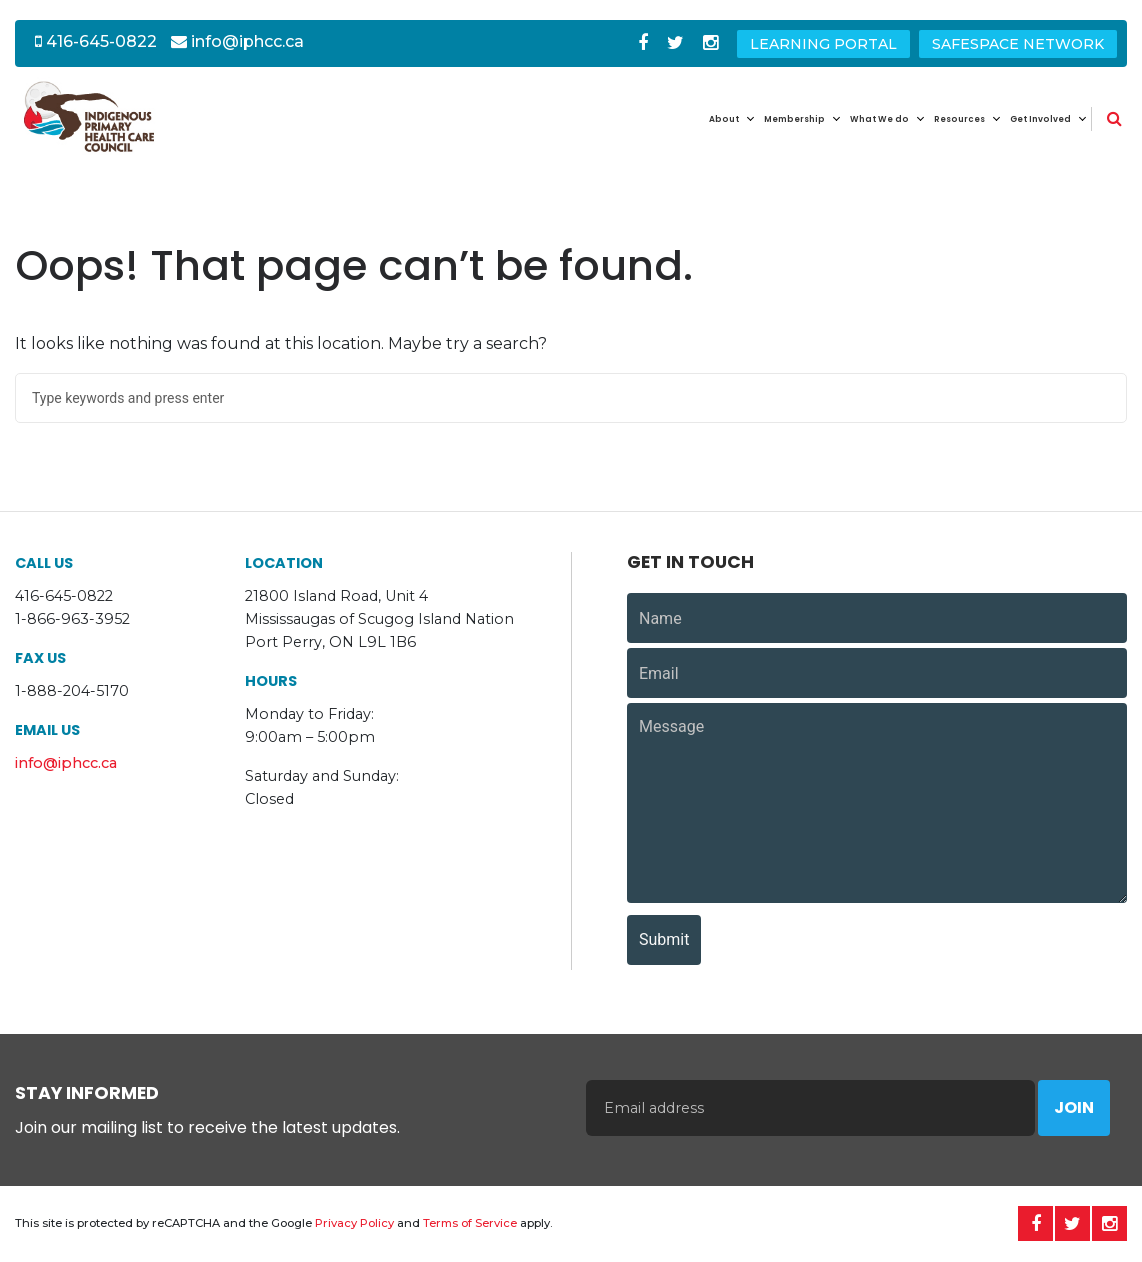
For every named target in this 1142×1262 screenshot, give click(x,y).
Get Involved (1040, 119)
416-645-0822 (96, 41)
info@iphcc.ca (237, 41)
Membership (794, 119)
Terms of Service (470, 1223)
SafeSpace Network (1018, 44)
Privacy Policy (354, 1223)
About (724, 119)
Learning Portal (823, 44)
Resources (959, 119)
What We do (879, 119)
